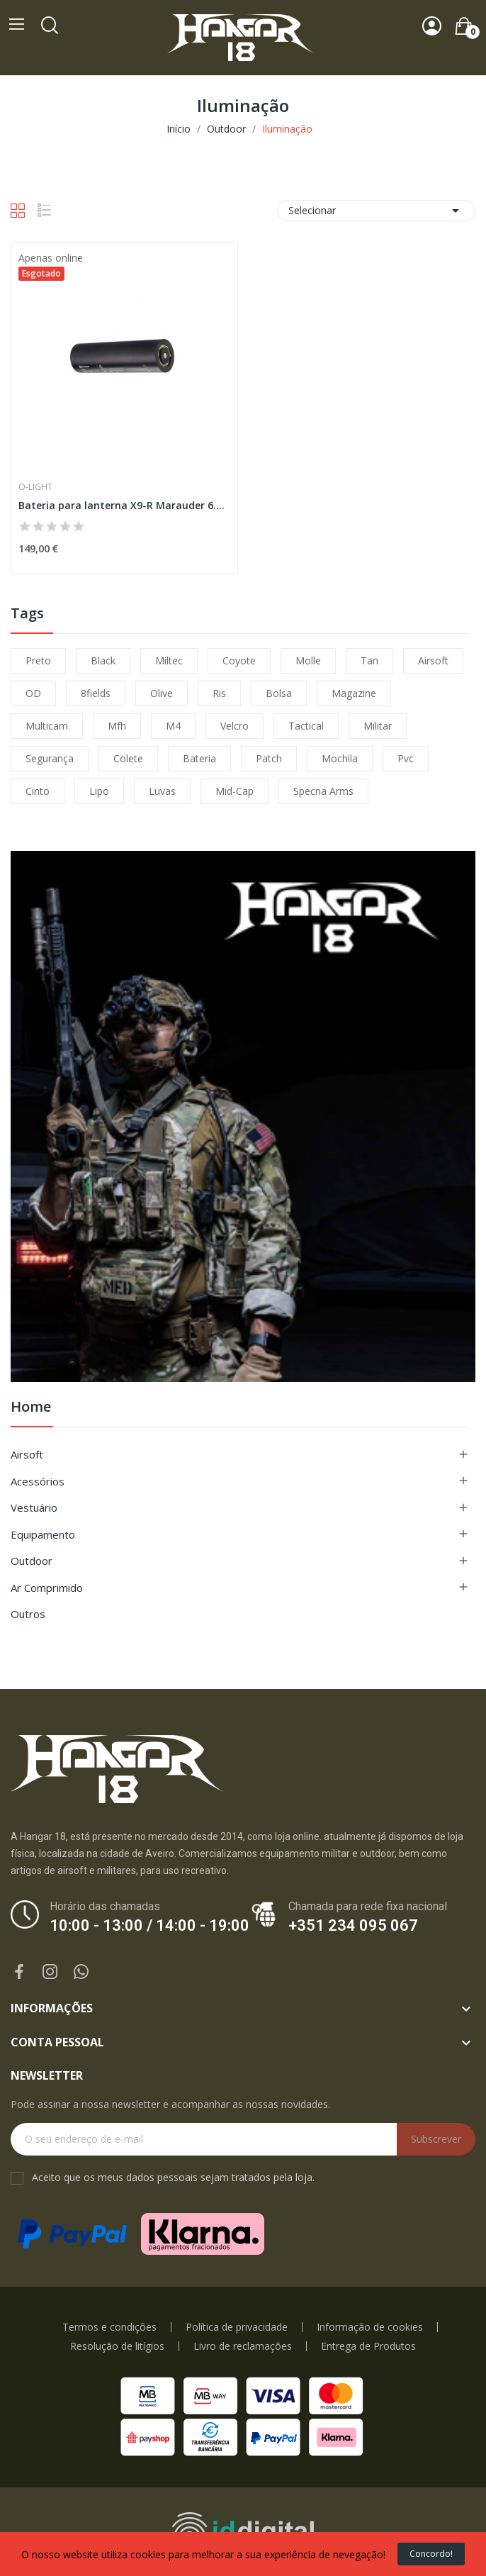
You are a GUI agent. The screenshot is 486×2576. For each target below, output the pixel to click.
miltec (169, 660)
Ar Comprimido (47, 1587)
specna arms (323, 791)
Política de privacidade (237, 2327)
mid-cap (234, 791)
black (103, 660)
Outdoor (31, 1561)
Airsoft (27, 1454)
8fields (96, 693)
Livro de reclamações (242, 2346)
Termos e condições (109, 2327)
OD (33, 693)
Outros (28, 1614)
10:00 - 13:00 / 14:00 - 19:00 (149, 1925)
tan (369, 660)
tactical (306, 725)
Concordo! (431, 2554)
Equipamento (43, 1534)
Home (31, 1408)
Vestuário (34, 1507)
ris (219, 693)
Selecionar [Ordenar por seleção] (376, 210)
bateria (199, 758)
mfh (117, 725)
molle (308, 660)
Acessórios (37, 1481)
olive (161, 693)
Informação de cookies (370, 2327)
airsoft (433, 660)
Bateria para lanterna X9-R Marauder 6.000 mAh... (124, 505)
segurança (50, 758)
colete (128, 758)
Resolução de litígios (117, 2346)
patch (269, 758)
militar (377, 725)
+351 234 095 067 (353, 1925)
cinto (38, 791)
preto (38, 660)
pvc (405, 758)
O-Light (35, 487)
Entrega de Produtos (368, 2346)
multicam (47, 725)
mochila (340, 758)
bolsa (279, 693)
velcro (234, 725)
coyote (239, 660)
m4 (173, 725)
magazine (354, 693)
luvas (162, 791)
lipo (99, 791)
